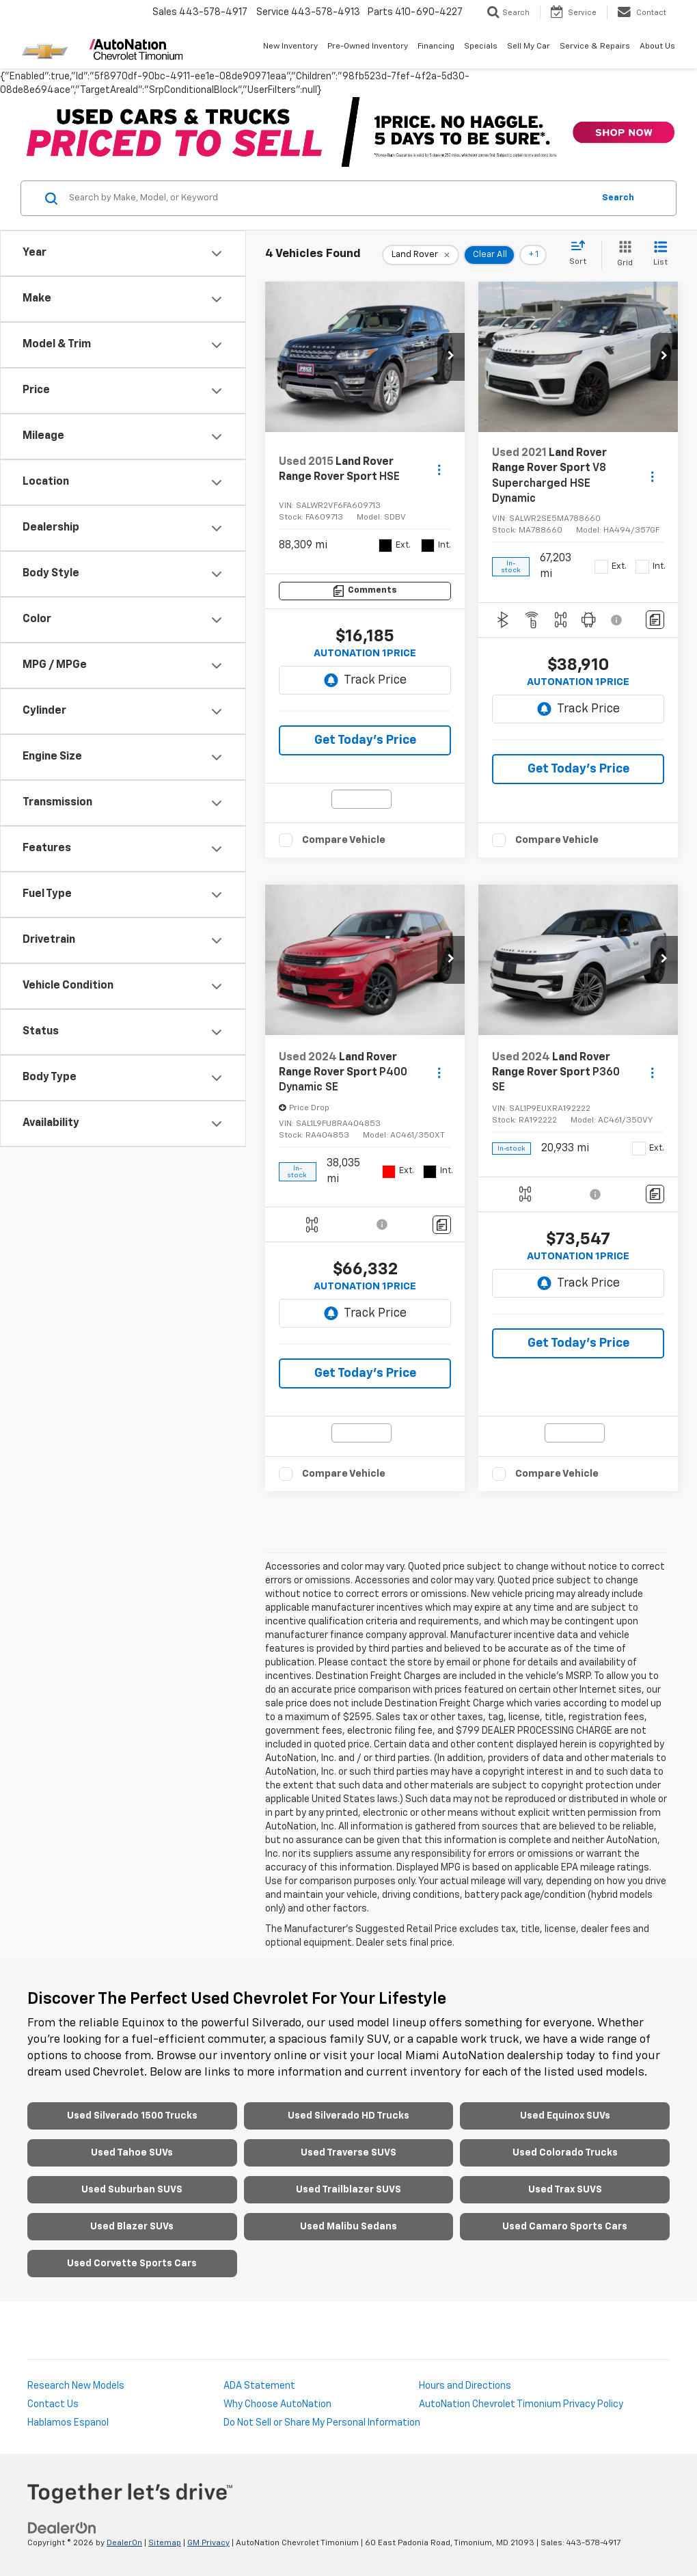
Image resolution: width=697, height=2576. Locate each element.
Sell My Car (528, 46)
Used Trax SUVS (565, 2190)
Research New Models (75, 2386)
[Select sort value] (581, 253)
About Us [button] (657, 46)
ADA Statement (259, 2386)
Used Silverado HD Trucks (348, 2116)
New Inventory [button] (290, 46)
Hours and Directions (465, 2386)
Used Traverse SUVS (348, 2153)
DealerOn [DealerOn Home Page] (124, 2543)
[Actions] (439, 470)
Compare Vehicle (343, 840)
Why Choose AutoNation (277, 2404)
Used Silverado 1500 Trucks (132, 2116)
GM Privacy (208, 2543)
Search (618, 197)
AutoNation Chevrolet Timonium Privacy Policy (521, 2404)
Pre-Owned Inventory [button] (367, 46)
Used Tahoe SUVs (132, 2153)
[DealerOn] (62, 2528)
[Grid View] (622, 254)
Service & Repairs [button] (595, 46)
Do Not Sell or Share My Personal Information (321, 2423)
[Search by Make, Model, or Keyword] (329, 198)
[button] (451, 357)
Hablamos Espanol (68, 2423)
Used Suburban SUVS (131, 2190)
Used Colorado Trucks (565, 2153)
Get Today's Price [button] (365, 740)
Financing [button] (436, 46)
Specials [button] (480, 46)
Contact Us (53, 2404)
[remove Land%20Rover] (420, 255)
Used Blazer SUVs (132, 2226)
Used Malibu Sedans (348, 2226)
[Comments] (365, 591)
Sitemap (164, 2543)
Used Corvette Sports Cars (132, 2263)
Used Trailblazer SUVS (348, 2190)
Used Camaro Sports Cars (564, 2226)
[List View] (660, 254)
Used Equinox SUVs (565, 2116)
